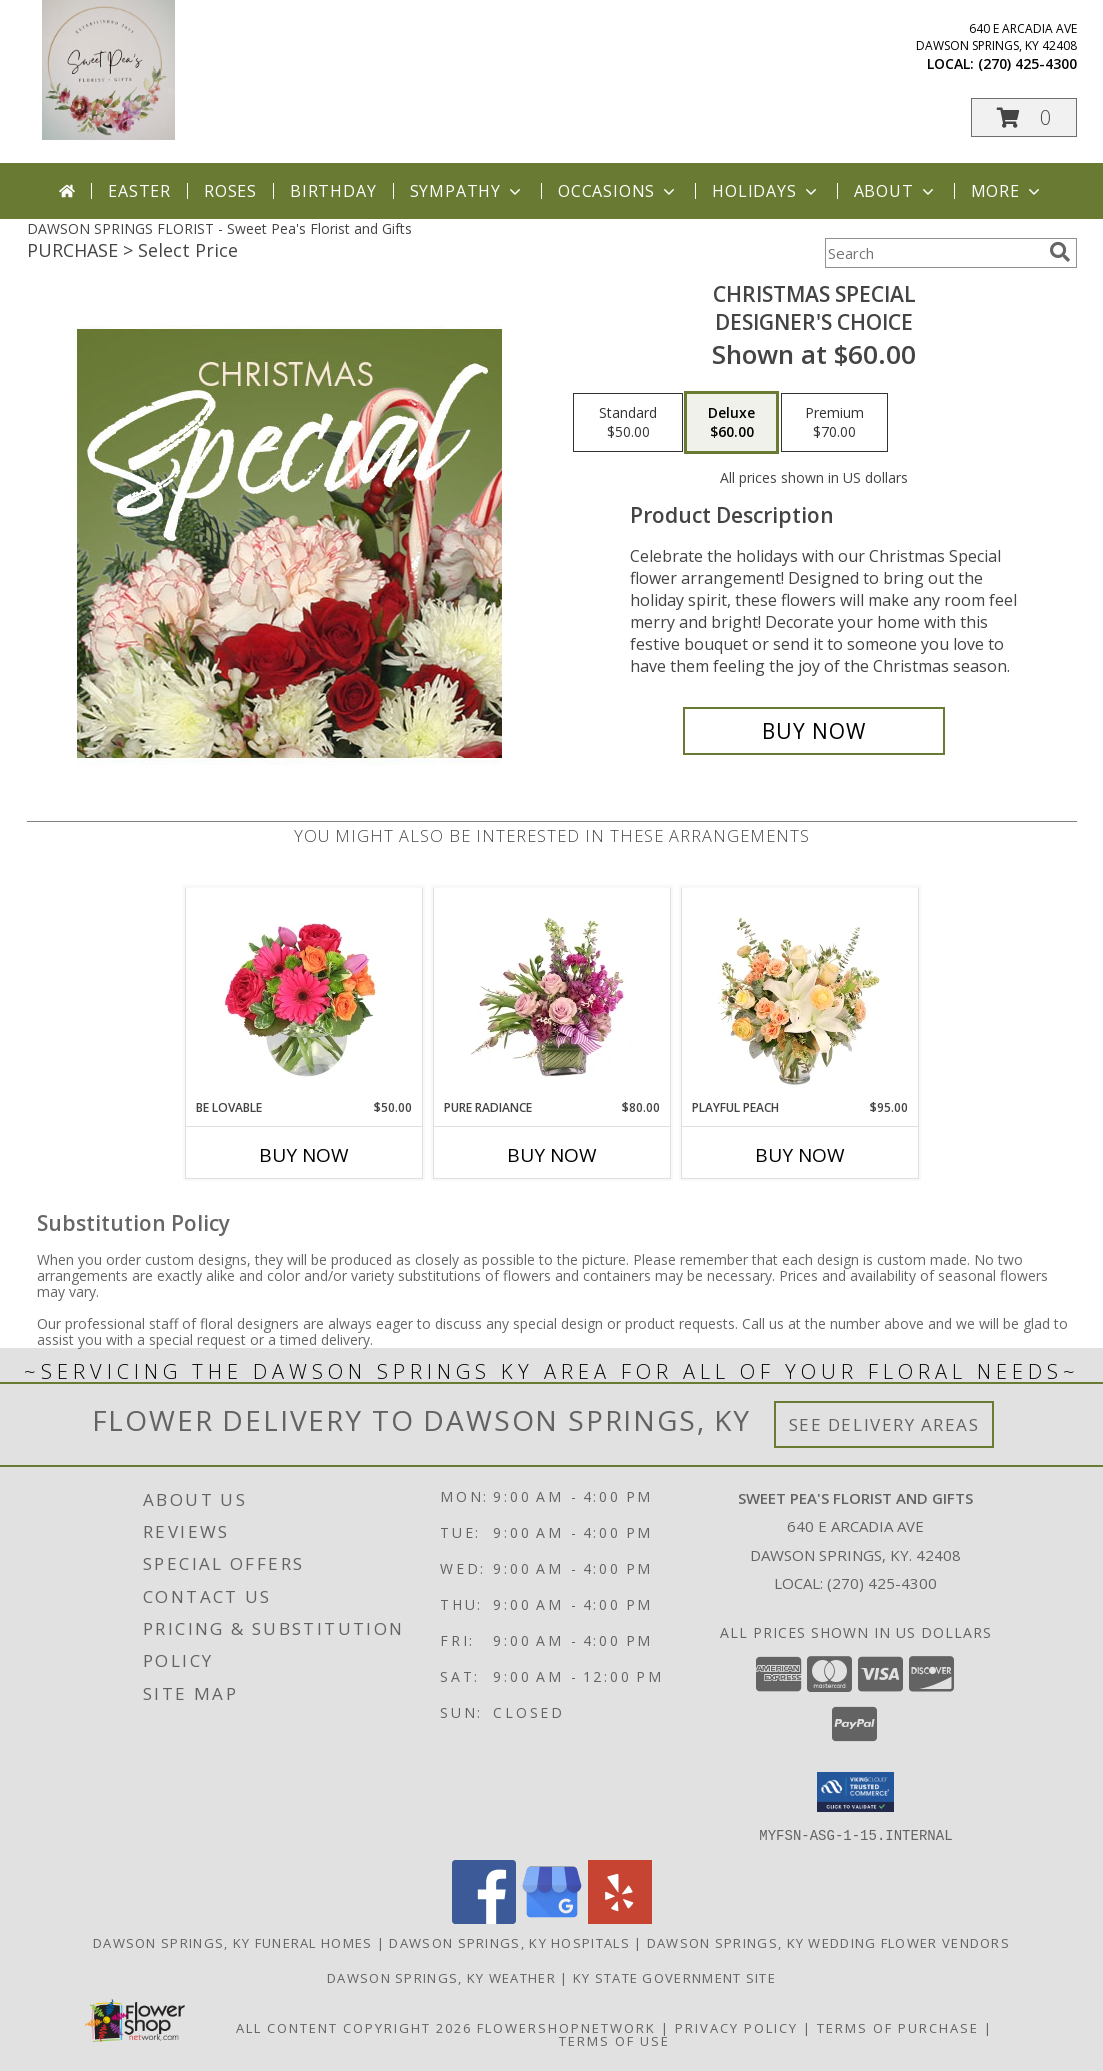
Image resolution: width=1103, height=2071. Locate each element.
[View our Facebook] (484, 1917)
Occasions (618, 191)
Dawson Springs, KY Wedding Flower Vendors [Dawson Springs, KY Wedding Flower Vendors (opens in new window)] (828, 1942)
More (1007, 191)
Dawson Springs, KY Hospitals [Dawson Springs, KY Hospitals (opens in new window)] (509, 1942)
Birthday (333, 191)
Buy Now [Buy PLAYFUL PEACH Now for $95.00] (800, 1155)
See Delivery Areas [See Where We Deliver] (884, 1424)
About (896, 191)
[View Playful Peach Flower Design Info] (799, 993)
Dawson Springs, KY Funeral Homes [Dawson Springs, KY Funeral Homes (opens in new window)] (233, 1942)
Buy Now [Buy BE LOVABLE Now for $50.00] (304, 1155)
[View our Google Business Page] (552, 1917)
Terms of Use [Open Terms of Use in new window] (614, 2040)
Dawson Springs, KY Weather (441, 1977)
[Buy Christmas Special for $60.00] (814, 731)
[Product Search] (933, 253)
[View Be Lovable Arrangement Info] (303, 993)
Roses (230, 191)
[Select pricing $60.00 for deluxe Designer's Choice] (731, 423)
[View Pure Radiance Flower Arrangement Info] (551, 993)
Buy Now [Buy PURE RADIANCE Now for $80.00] (552, 1155)
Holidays (766, 191)
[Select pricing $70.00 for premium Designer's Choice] (834, 423)
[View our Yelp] (620, 1917)
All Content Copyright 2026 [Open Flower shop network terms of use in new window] (354, 2027)
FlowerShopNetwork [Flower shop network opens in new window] (566, 2027)
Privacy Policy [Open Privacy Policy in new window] (736, 2027)
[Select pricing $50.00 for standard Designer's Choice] (628, 423)
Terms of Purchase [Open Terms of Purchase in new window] (898, 2027)
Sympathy (467, 191)
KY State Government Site (674, 1977)
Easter (139, 191)
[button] (1024, 117)
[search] (1060, 252)
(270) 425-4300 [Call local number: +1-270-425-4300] (1027, 63)
